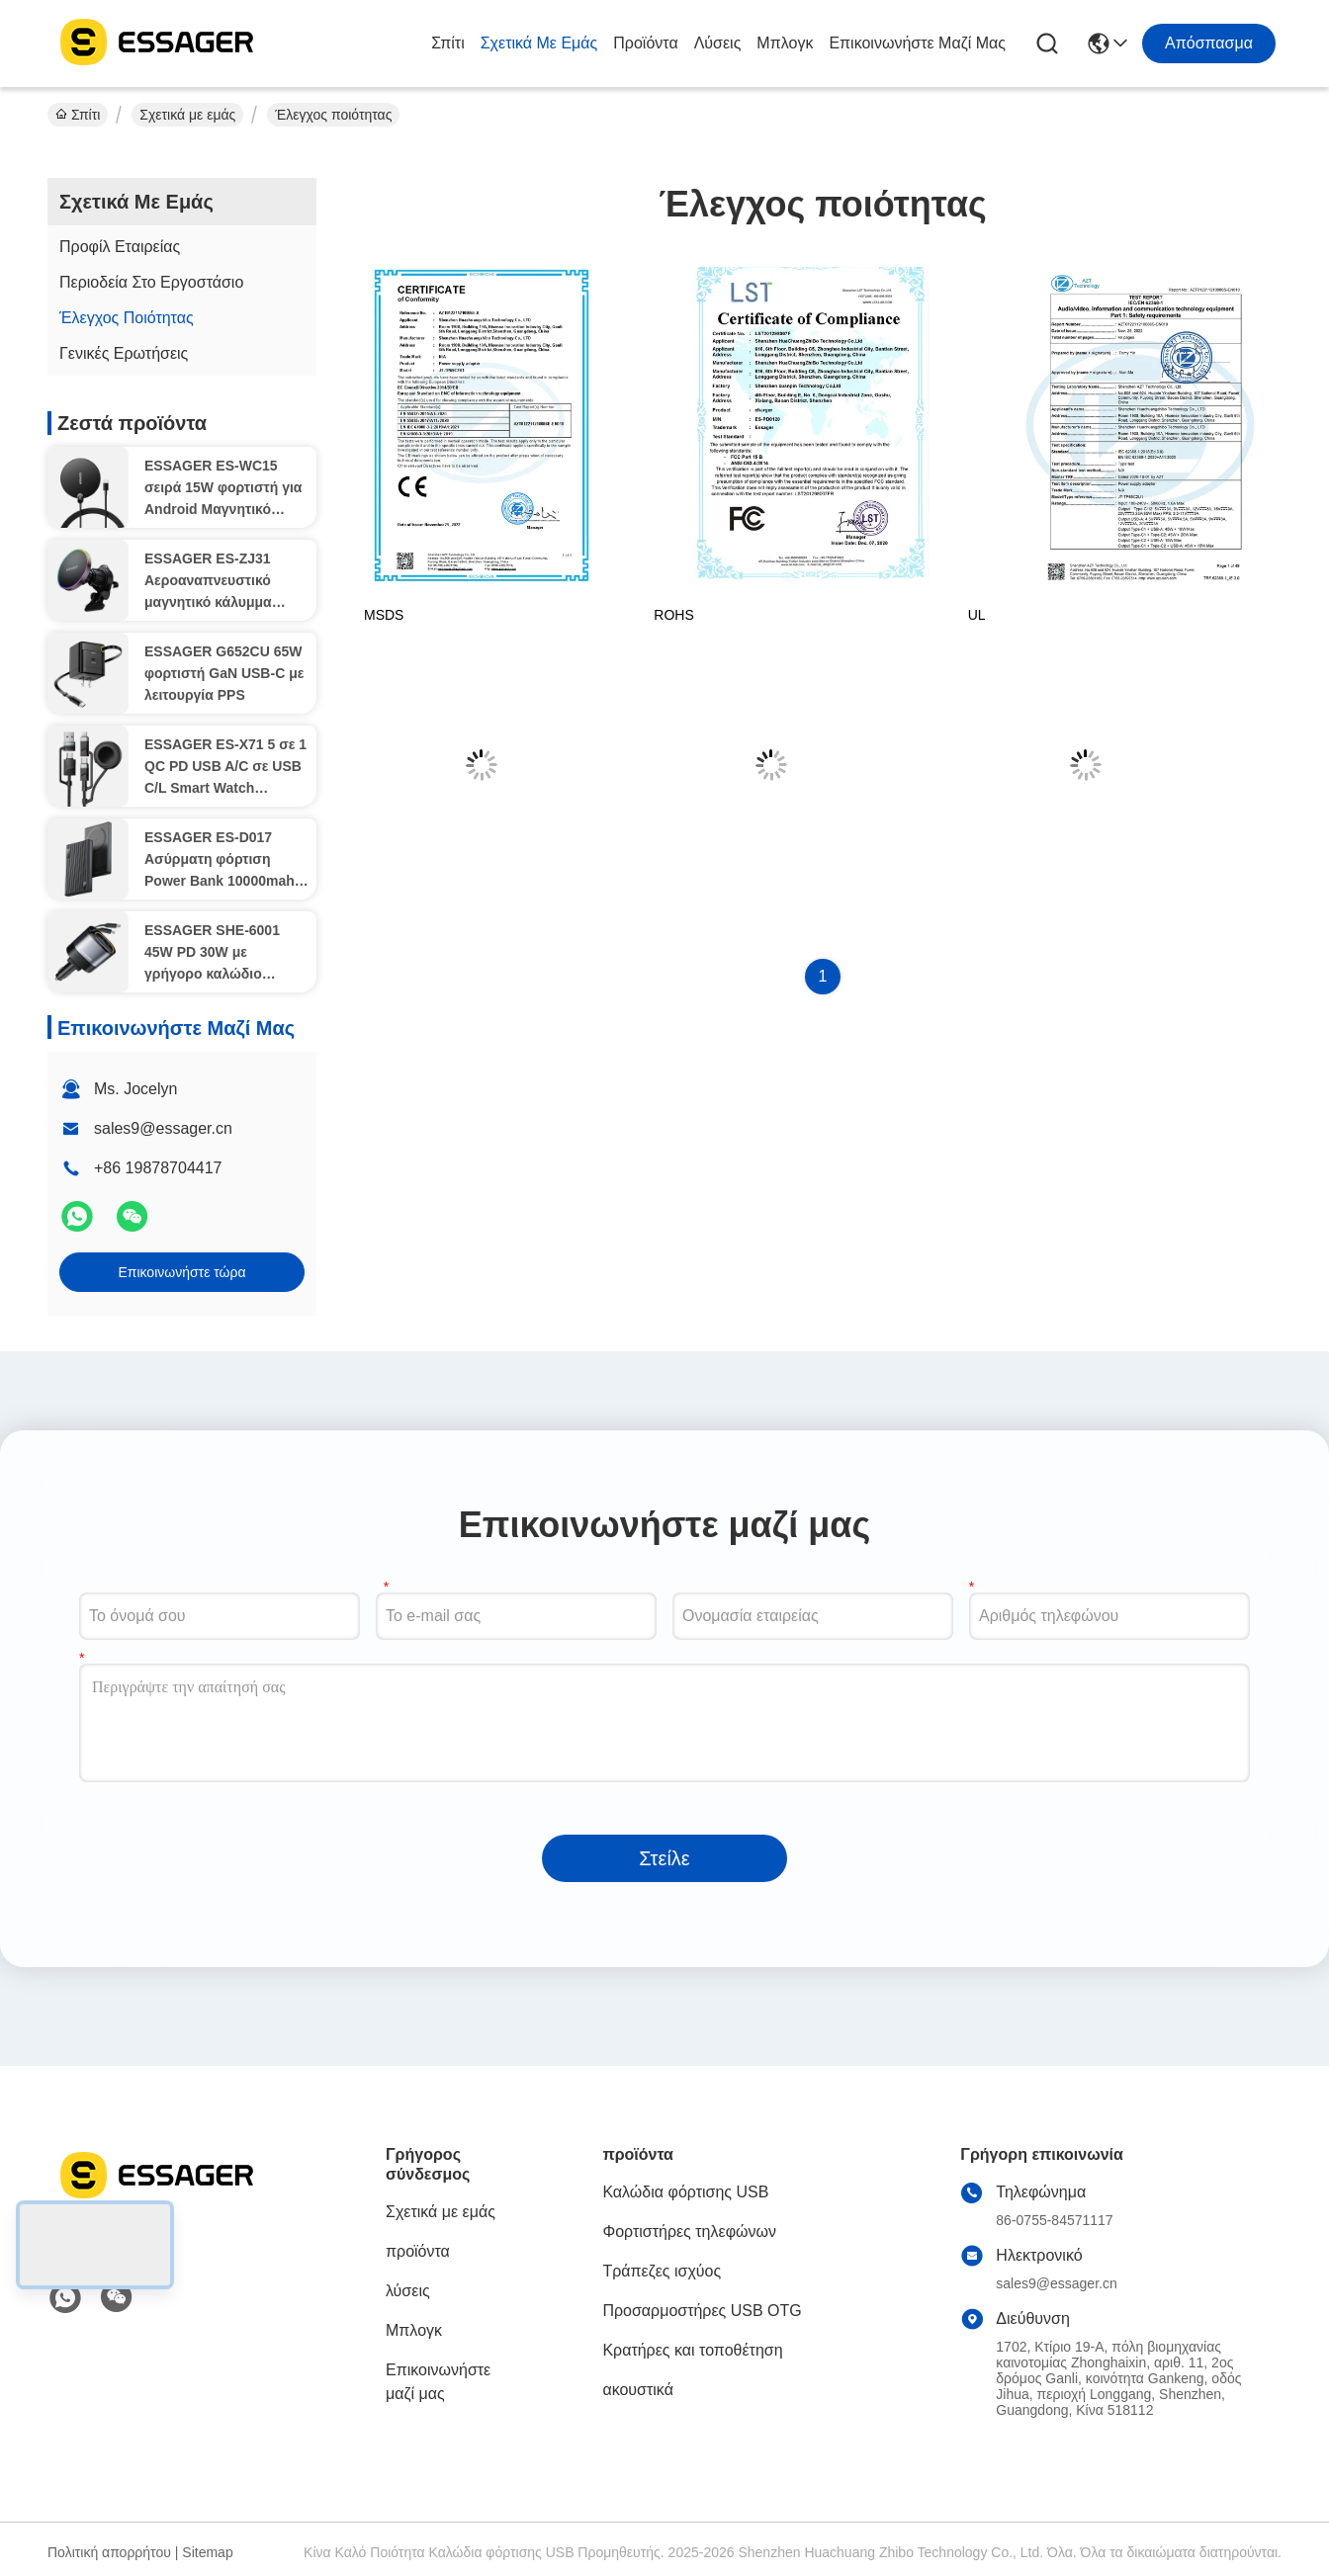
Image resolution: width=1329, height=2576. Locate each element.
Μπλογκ (784, 43)
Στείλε (664, 1858)
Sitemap (207, 2552)
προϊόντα (645, 43)
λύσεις (718, 43)
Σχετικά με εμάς (539, 43)
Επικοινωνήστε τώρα (181, 1272)
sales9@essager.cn (163, 1128)
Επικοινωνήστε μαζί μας (917, 43)
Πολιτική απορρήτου (109, 2552)
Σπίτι (448, 43)
